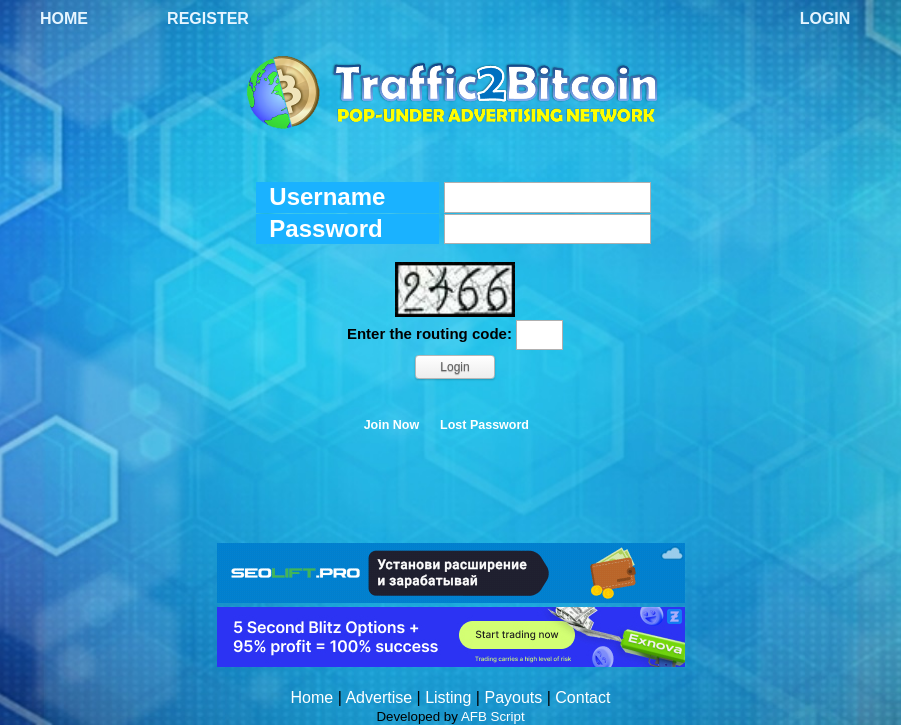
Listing (448, 697)
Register (208, 18)
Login (825, 18)
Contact (582, 697)
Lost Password (484, 425)
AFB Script (493, 716)
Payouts (513, 697)
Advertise (378, 697)
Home (64, 18)
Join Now (392, 425)
